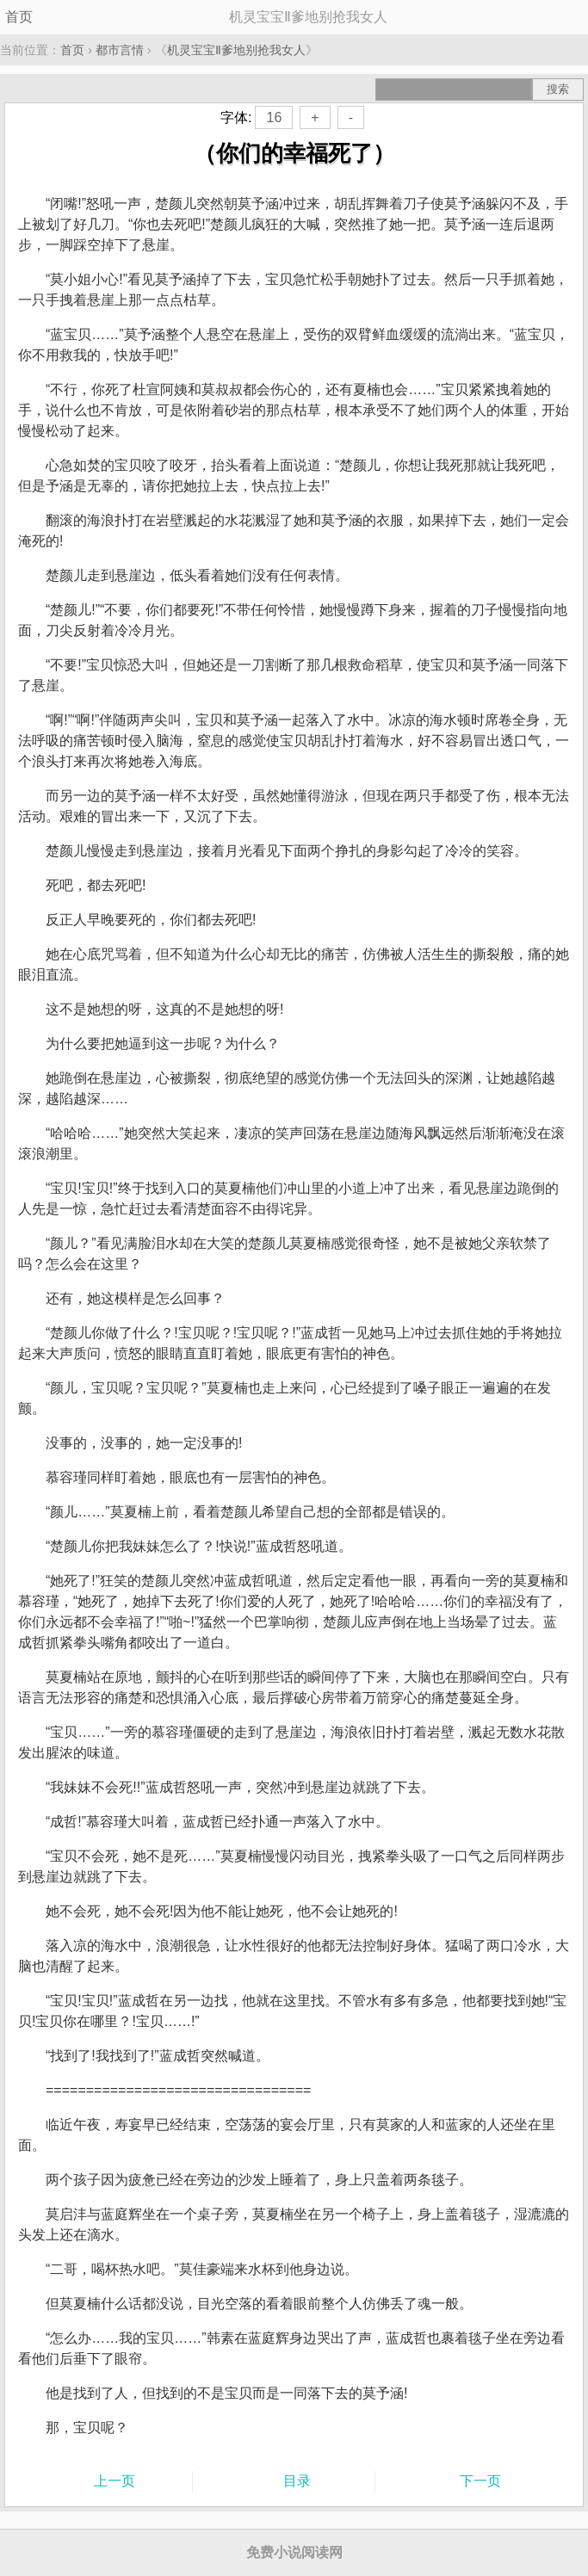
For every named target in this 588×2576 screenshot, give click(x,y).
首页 (19, 16)
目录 (297, 2481)
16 (274, 117)
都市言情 (120, 50)
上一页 (114, 2481)
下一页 (480, 2481)
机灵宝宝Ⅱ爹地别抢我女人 (236, 50)
